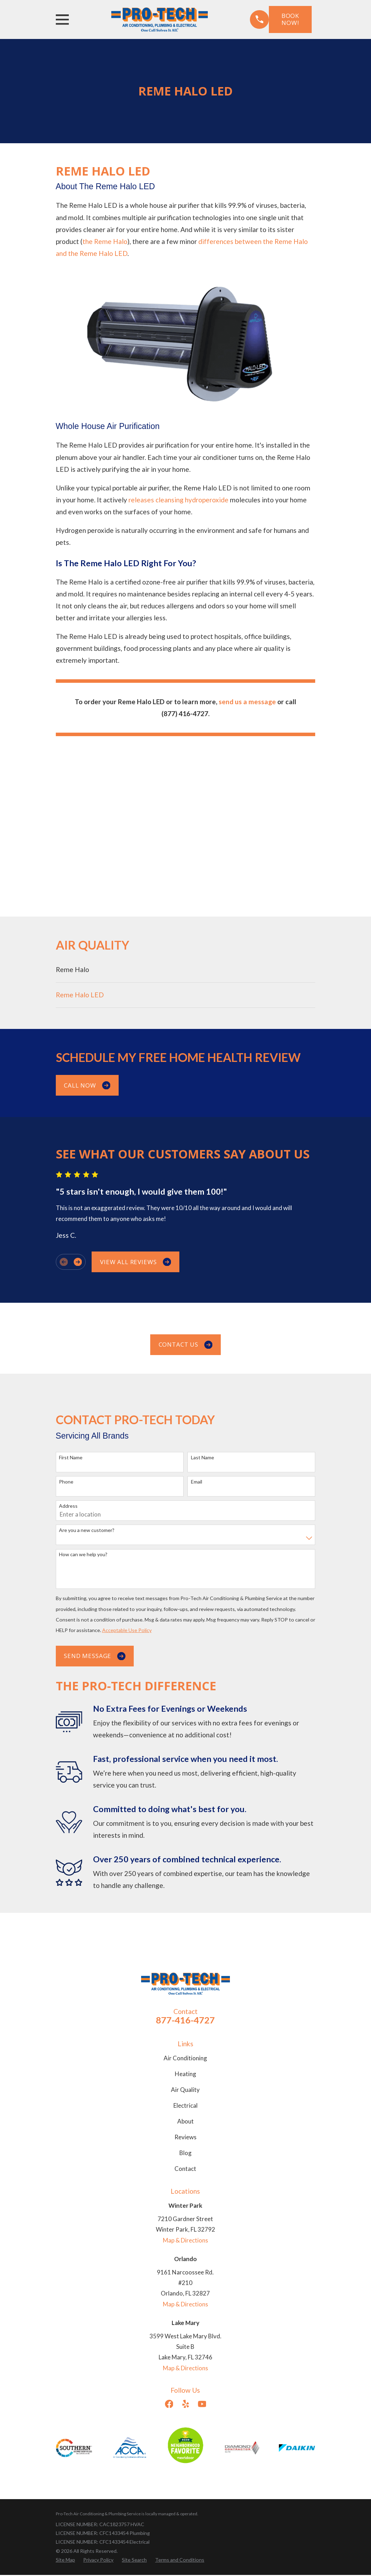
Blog (185, 2152)
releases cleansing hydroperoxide (178, 500)
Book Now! (290, 19)
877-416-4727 (185, 2020)
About (185, 2121)
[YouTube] (202, 2404)
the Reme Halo (104, 241)
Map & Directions (185, 2240)
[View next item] (78, 1262)
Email (196, 1482)
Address (68, 1506)
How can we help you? (83, 1554)
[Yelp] (185, 2404)
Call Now (87, 1085)
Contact (185, 2168)
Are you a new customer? (86, 1530)
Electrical (185, 2105)
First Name (70, 1457)
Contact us (186, 1344)
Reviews (185, 2137)
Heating (185, 2074)
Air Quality (185, 2089)
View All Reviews (135, 1262)
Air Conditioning (185, 2058)
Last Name (202, 1457)
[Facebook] (169, 2404)
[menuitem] (186, 969)
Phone (66, 1482)
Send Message (95, 1656)
